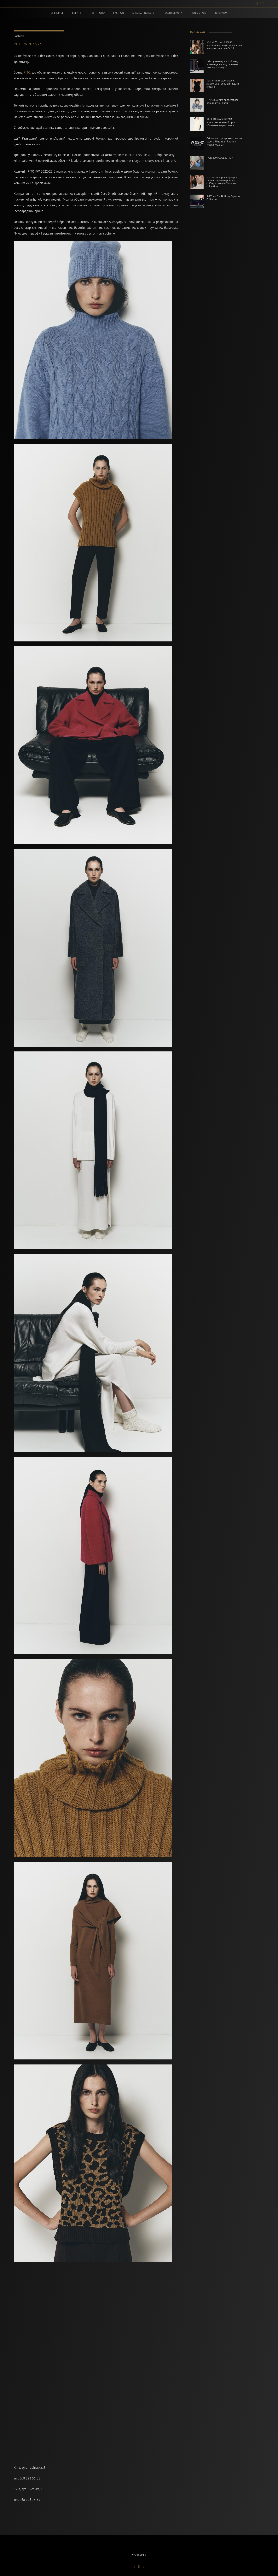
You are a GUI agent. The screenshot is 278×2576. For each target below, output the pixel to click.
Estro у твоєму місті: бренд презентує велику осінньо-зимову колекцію (222, 66)
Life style (66, 13)
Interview (211, 13)
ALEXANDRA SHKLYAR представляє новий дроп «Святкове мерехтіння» (220, 124)
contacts (139, 2555)
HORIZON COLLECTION (219, 159)
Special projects (142, 13)
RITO (27, 74)
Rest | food (101, 13)
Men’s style (191, 13)
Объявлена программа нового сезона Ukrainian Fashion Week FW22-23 (224, 143)
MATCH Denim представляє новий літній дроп (222, 103)
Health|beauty (168, 13)
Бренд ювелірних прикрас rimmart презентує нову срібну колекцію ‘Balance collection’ (221, 183)
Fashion (119, 13)
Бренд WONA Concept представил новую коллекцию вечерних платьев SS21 (224, 46)
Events (83, 13)
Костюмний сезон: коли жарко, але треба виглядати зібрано (222, 85)
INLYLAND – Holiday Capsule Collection (223, 199)
